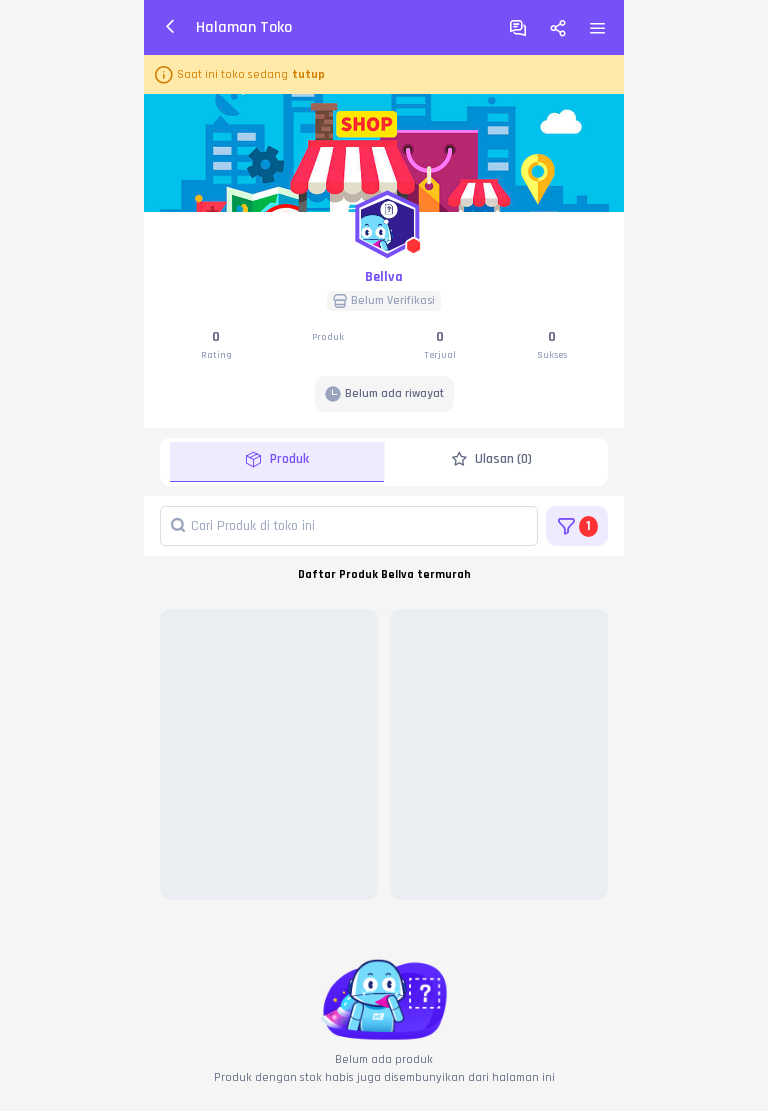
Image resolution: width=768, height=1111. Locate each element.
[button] (384, 220)
